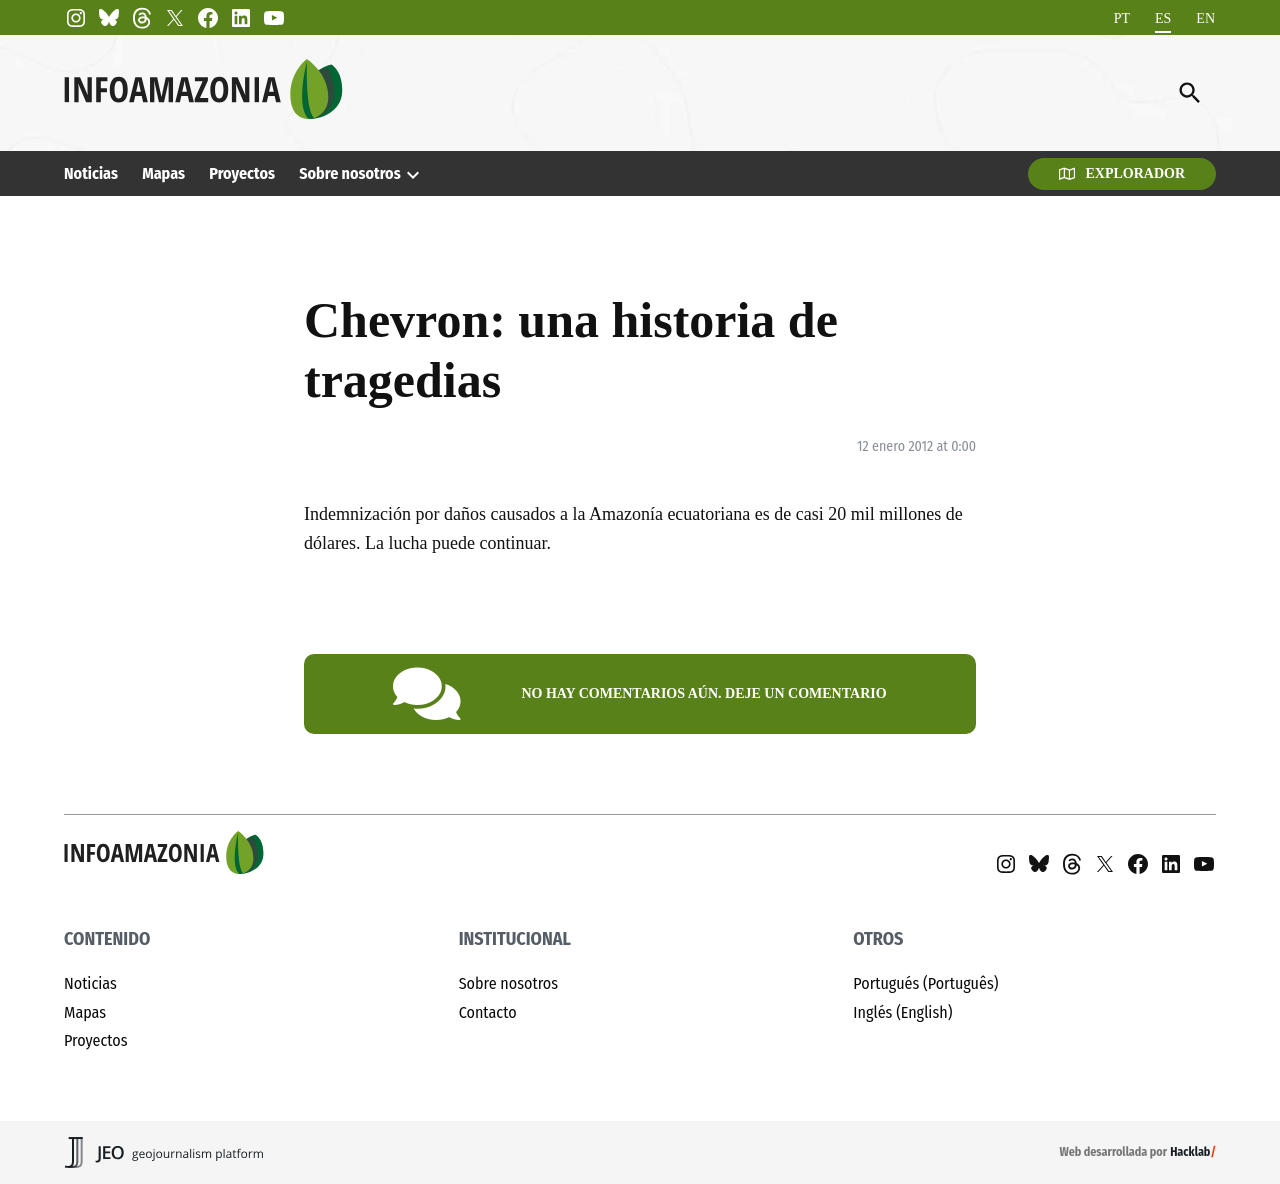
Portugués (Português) (925, 983)
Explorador (1122, 173)
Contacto (488, 1012)
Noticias (91, 173)
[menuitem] (1122, 18)
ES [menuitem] (1163, 17)
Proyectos (242, 173)
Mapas (163, 173)
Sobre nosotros (349, 173)
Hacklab (1190, 1152)
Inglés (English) (902, 1012)
